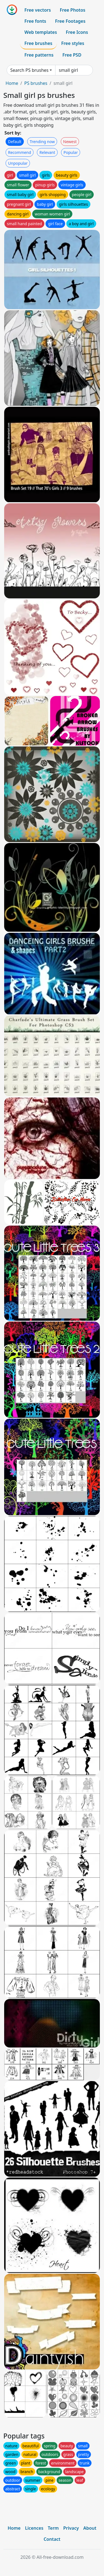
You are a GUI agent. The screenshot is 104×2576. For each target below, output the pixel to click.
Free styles (72, 43)
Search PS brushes (29, 70)
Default (14, 141)
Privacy (71, 2528)
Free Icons (77, 32)
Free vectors (37, 10)
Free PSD (71, 55)
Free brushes (38, 43)
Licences (34, 2528)
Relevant (47, 152)
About (89, 2528)
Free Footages (70, 21)
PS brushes (35, 83)
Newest (70, 141)
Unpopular (17, 163)
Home (12, 83)
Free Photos (72, 10)
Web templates (40, 32)
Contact (52, 2539)
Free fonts (35, 21)
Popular (71, 152)
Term (53, 2528)
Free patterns (39, 55)
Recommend (19, 152)
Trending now (42, 141)
